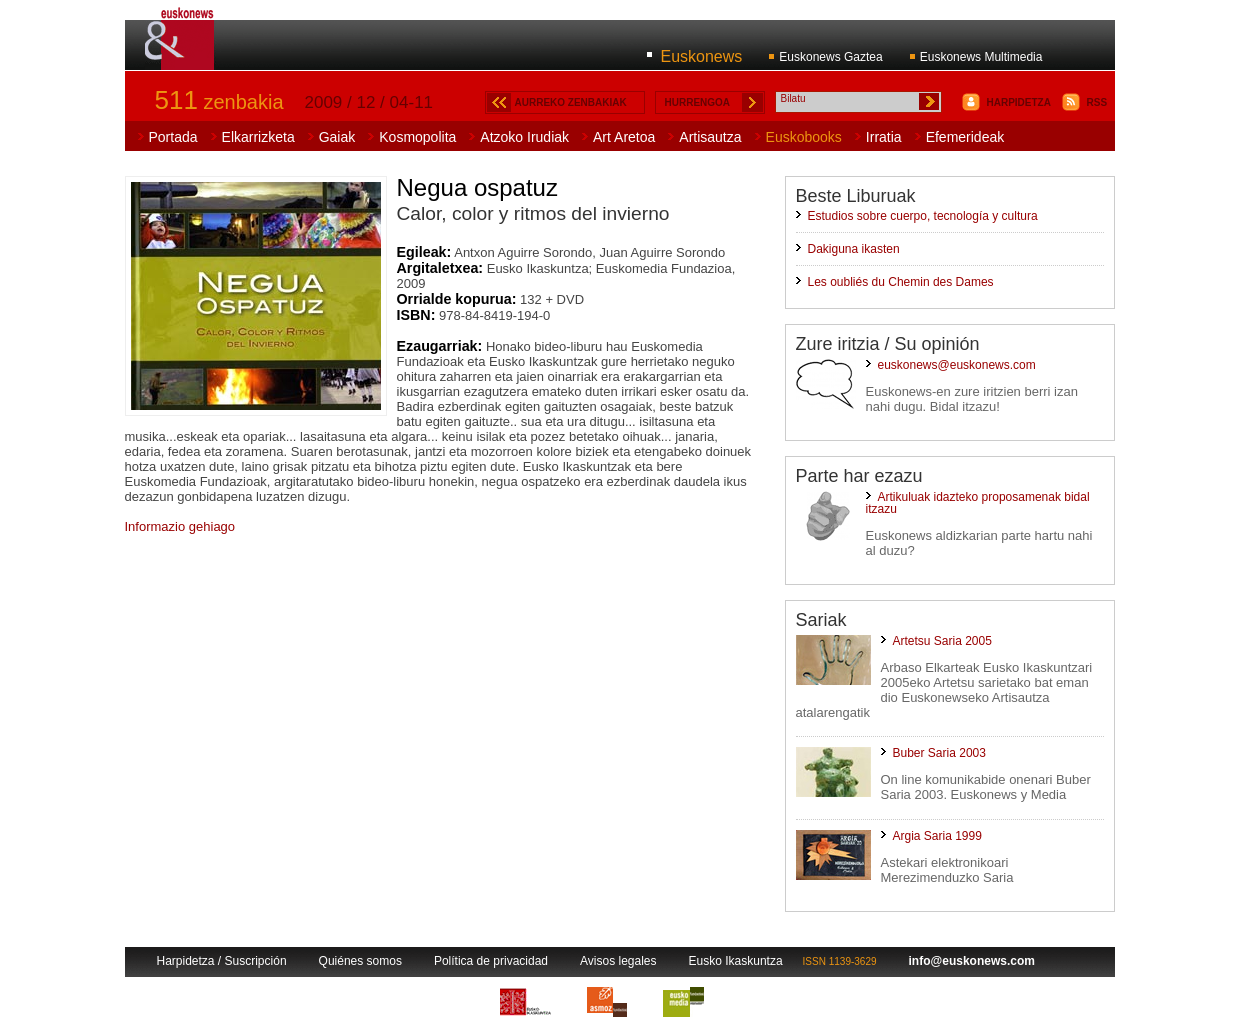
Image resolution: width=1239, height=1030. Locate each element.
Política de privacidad (491, 961)
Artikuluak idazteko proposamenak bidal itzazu (978, 503)
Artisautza (710, 137)
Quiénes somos (360, 961)
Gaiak (337, 137)
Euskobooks (804, 137)
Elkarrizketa (258, 137)
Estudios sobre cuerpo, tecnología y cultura (923, 216)
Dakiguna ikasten (854, 249)
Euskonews (702, 56)
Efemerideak (965, 137)
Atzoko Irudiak (524, 137)
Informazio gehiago (180, 526)
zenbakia (219, 102)
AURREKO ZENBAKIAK (571, 102)
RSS (1097, 102)
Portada (173, 137)
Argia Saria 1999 (937, 836)
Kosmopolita (417, 137)
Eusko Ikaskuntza (736, 961)
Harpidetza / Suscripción (222, 961)
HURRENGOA (698, 102)
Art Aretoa (624, 137)
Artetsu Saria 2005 (942, 641)
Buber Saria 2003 (939, 753)
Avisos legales (618, 961)
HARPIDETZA (1019, 102)
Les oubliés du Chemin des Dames (901, 282)
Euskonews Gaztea (830, 57)
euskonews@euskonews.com (957, 365)
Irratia (884, 137)
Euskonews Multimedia (981, 57)
